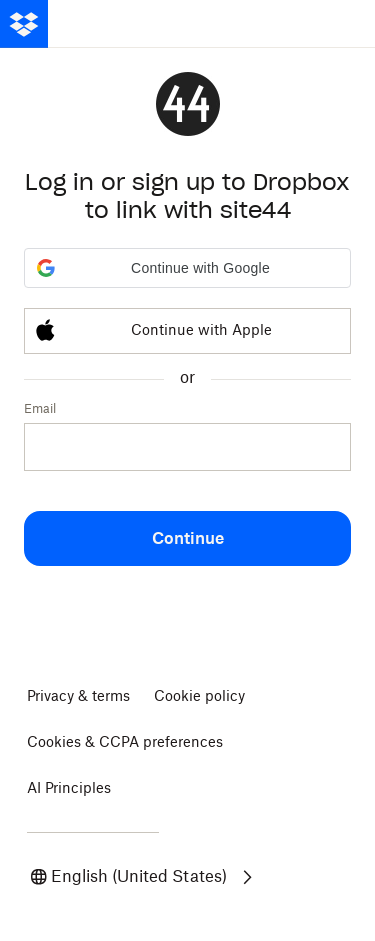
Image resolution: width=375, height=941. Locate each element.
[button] (187, 268)
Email (40, 409)
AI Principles (69, 789)
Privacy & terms (78, 697)
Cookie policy (199, 697)
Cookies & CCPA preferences (125, 743)
